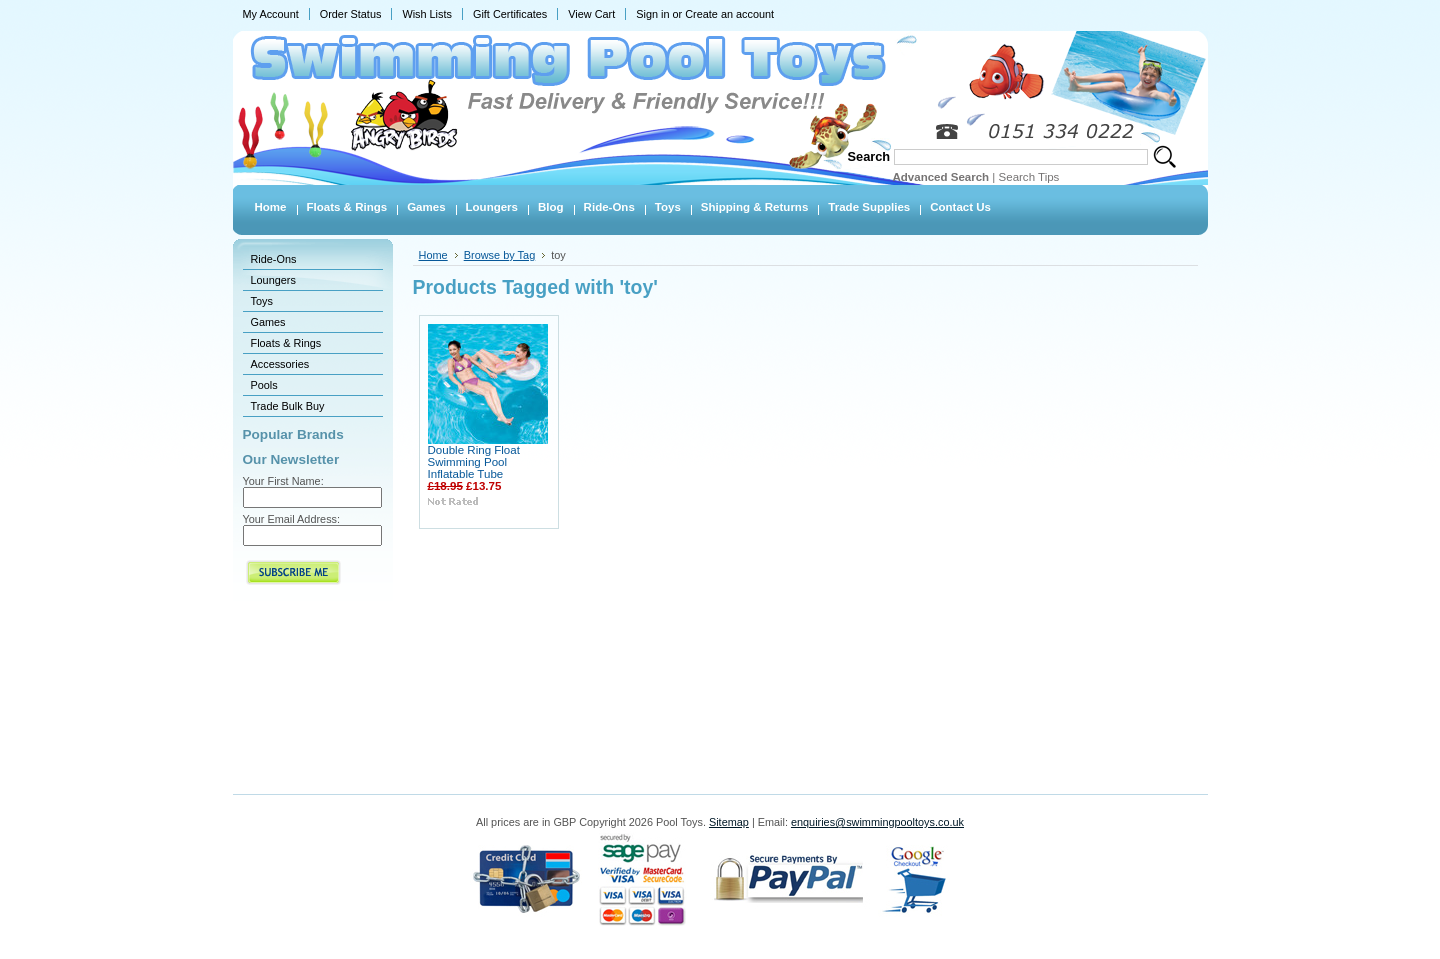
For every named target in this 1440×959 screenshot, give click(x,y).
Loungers (273, 280)
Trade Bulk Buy (288, 406)
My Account (271, 14)
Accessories (280, 364)
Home (433, 255)
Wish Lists (427, 14)
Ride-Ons (274, 259)
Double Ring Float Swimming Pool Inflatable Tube (474, 462)
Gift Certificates (510, 14)
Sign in (652, 14)
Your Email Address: (292, 519)
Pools (264, 385)
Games (268, 322)
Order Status (351, 14)
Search (869, 156)
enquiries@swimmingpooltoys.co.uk (877, 822)
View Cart (591, 14)
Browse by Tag (500, 255)
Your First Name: (283, 481)
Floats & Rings (286, 343)
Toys (262, 301)
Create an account (729, 14)
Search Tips (1029, 177)
